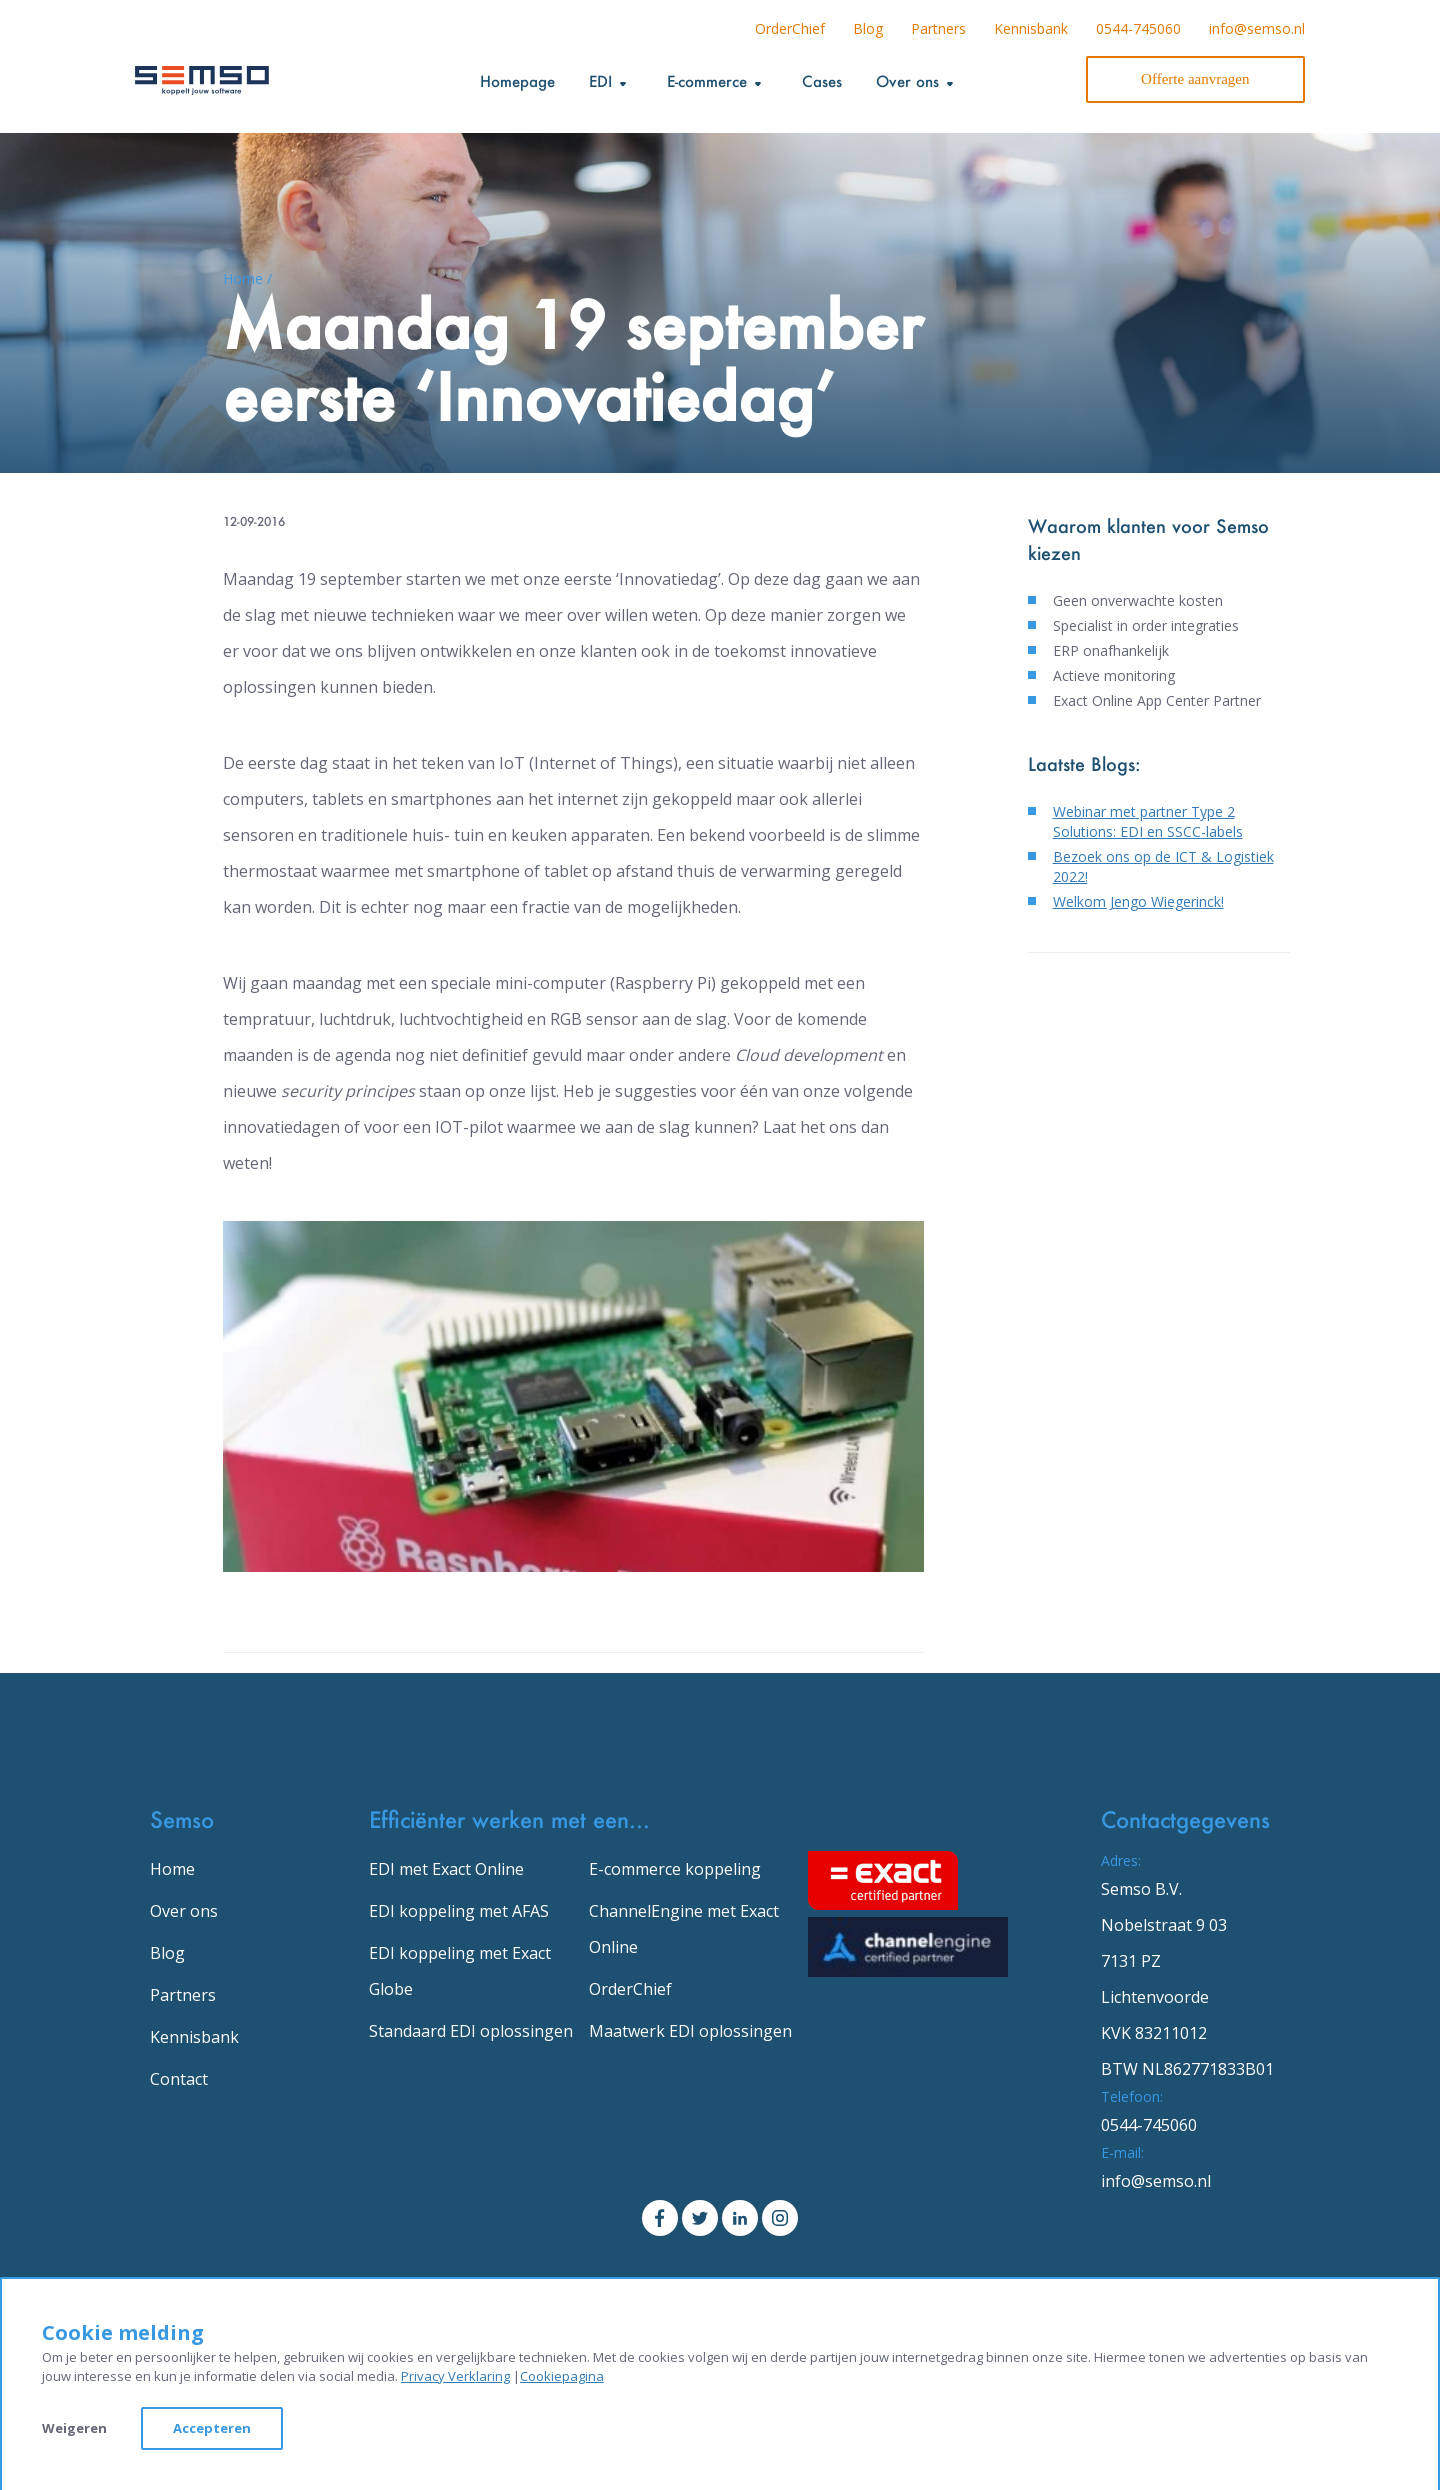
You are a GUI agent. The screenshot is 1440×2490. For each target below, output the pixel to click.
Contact (179, 2079)
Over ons (184, 1911)
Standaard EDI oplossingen (471, 2031)
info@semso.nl (1257, 28)
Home (172, 1869)
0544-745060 (1138, 28)
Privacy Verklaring (455, 2376)
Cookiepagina (562, 2376)
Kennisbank (1031, 28)
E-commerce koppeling (675, 1869)
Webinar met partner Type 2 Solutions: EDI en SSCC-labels (1148, 821)
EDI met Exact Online (446, 1869)
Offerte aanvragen (1195, 79)
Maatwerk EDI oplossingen (690, 2031)
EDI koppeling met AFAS (459, 1911)
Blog (868, 28)
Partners (938, 28)
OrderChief (790, 28)
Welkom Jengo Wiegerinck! (1138, 901)
